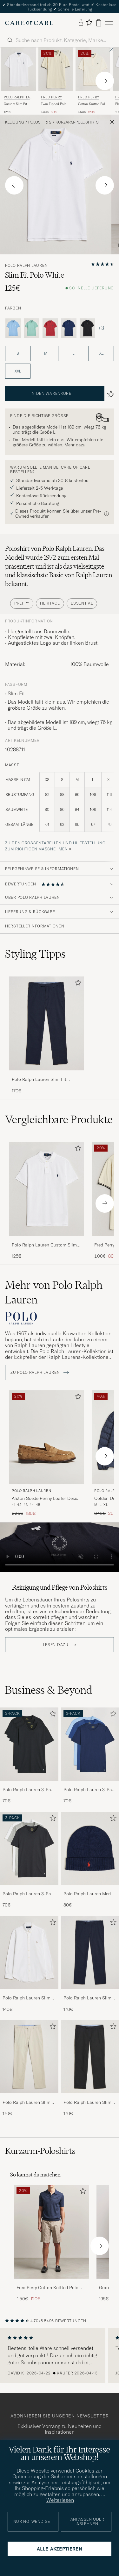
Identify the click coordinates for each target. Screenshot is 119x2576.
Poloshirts (39, 122)
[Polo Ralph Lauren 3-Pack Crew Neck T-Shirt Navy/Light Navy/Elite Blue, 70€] (90, 1755)
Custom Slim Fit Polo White (15, 104)
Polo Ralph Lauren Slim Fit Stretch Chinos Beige (27, 2102)
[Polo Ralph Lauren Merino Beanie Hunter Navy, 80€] (90, 1860)
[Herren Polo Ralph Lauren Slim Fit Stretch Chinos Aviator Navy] (46, 1023)
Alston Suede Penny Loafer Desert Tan (46, 1498)
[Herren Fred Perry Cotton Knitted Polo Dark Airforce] (51, 2232)
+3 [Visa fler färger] (101, 328)
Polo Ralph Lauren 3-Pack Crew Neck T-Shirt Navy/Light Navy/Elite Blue (89, 1790)
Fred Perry (51, 97)
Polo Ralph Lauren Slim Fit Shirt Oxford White (26, 1998)
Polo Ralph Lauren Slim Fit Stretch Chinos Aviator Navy (40, 1079)
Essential (82, 603)
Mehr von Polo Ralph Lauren (53, 1292)
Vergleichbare (59, 1119)
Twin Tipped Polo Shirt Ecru (54, 104)
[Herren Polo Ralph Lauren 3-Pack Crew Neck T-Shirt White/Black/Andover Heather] (29, 1848)
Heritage (50, 603)
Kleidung (14, 122)
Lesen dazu (56, 1645)
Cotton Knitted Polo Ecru (92, 104)
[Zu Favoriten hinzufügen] (77, 983)
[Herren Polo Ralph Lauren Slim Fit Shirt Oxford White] (29, 1952)
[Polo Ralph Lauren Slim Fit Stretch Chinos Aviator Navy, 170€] (46, 1035)
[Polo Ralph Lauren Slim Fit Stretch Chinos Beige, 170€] (29, 2068)
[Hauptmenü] (109, 22)
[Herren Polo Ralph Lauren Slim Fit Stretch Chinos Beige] (29, 2056)
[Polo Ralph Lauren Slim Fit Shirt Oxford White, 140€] (29, 1964)
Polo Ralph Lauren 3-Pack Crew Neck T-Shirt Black (29, 1790)
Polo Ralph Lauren (18, 98)
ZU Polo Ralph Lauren (39, 1372)
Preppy (21, 603)
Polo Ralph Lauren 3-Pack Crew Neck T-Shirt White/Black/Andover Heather (29, 1894)
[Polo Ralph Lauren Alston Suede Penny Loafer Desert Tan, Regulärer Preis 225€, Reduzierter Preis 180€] (46, 1453)
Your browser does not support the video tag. (59, 1547)
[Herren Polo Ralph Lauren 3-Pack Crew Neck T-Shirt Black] (29, 1743)
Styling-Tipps (35, 954)
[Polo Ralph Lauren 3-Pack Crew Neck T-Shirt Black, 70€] (29, 1755)
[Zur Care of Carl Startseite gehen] (29, 22)
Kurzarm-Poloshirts (77, 122)
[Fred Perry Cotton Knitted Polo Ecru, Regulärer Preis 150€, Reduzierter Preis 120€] (92, 80)
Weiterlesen (60, 2500)
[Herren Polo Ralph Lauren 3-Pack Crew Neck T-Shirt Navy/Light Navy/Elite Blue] (90, 1743)
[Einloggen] (81, 22)
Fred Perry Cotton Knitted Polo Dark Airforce (47, 2288)
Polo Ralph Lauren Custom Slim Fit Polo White (44, 1245)
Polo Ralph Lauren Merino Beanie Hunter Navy (89, 1894)
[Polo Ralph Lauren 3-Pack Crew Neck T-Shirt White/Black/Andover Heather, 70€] (29, 1860)
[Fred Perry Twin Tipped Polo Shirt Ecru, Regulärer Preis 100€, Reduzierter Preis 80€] (55, 80)
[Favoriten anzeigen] (89, 22)
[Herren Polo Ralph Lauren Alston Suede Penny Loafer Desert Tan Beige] (46, 1437)
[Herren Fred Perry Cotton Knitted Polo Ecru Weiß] (93, 69)
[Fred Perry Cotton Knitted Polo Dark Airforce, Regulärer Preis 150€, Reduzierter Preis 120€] (51, 2243)
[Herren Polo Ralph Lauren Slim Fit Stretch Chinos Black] (90, 2056)
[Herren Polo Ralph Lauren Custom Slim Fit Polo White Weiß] (18, 69)
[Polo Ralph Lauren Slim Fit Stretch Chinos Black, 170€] (90, 2068)
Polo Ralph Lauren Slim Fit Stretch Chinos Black (88, 2102)
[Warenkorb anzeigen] (98, 23)
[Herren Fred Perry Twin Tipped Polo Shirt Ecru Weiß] (55, 69)
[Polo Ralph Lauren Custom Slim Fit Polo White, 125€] (18, 80)
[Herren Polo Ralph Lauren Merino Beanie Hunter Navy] (90, 1848)
